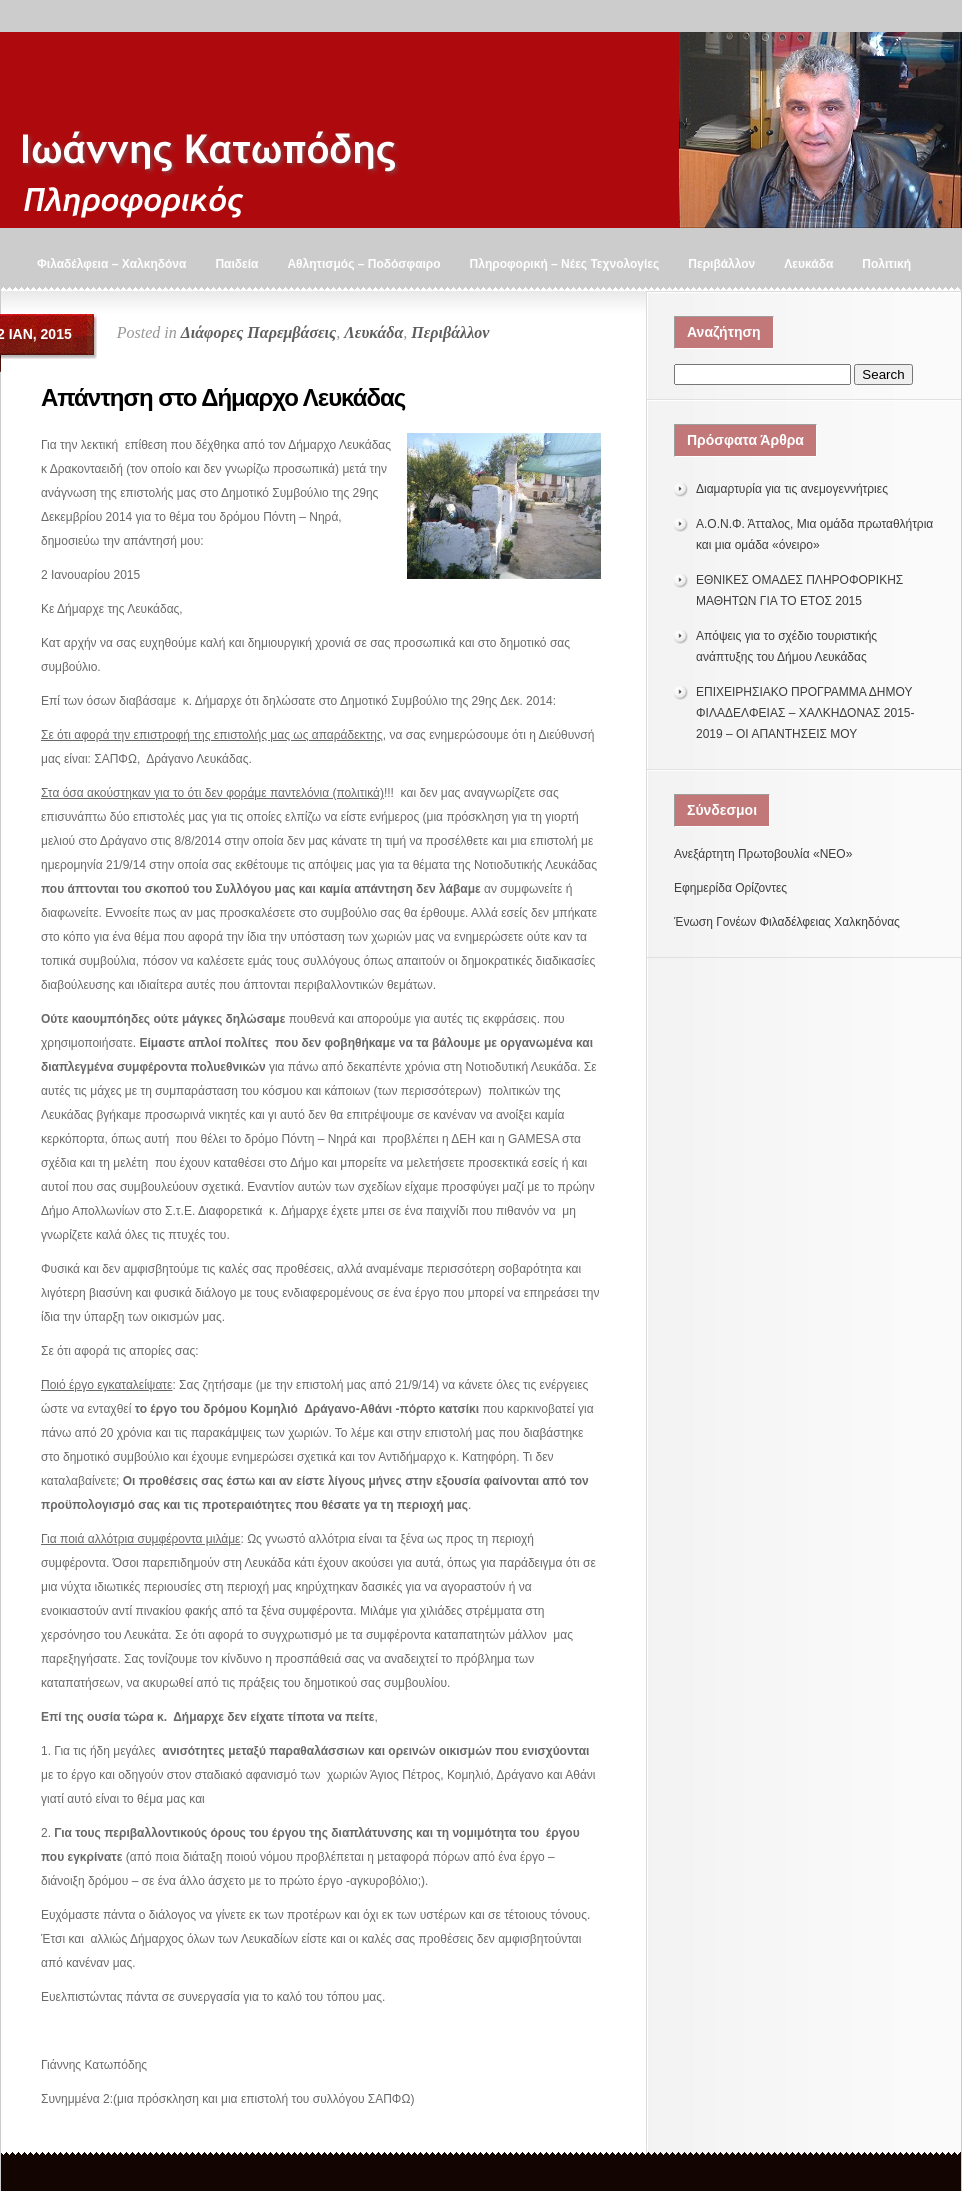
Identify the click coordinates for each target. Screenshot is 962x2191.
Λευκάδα (808, 264)
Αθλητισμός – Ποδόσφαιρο (363, 264)
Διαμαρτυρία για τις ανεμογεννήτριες (792, 489)
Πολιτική (886, 264)
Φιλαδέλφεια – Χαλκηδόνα (111, 264)
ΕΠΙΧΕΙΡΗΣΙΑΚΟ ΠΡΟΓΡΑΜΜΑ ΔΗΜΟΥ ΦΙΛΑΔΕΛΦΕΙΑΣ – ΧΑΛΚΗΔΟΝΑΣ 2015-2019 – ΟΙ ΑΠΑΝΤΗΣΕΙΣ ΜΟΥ (805, 713)
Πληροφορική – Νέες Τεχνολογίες (565, 264)
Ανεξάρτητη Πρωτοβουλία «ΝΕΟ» (763, 854)
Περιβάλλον (721, 264)
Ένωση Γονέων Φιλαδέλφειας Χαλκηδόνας (787, 922)
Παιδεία (236, 264)
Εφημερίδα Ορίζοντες (730, 888)
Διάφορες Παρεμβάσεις (258, 332)
